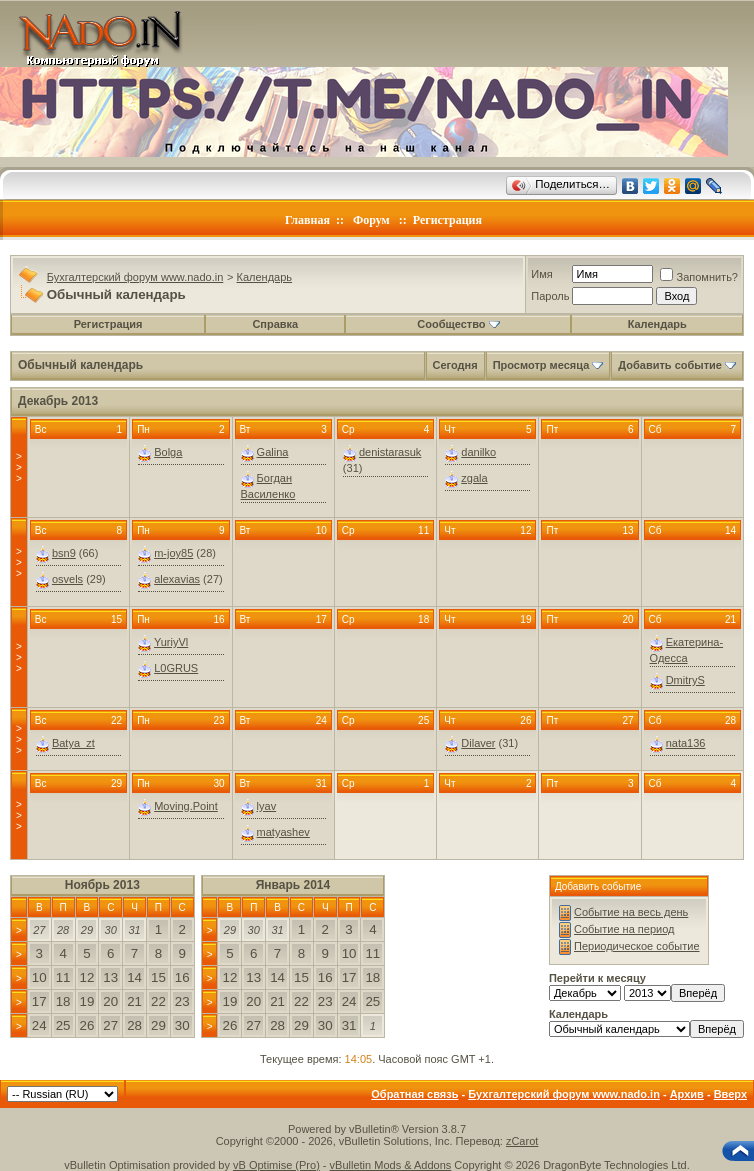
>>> (19, 467)
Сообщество (458, 324)
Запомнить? (699, 277)
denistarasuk (390, 452)
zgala (474, 478)
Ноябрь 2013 (102, 885)
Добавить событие (670, 365)
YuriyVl (171, 642)
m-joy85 (173, 553)
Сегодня (455, 365)
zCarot (522, 1141)
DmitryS (685, 680)
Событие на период (624, 929)
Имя (541, 274)
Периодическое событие (637, 946)
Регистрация (447, 220)
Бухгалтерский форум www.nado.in (135, 277)
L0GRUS (176, 668)
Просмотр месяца (541, 365)
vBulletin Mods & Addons (391, 1165)
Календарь (265, 277)
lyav (267, 806)
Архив (687, 1094)
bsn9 (64, 553)
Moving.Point (186, 806)
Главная (307, 220)
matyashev (283, 832)
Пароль (550, 296)
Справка (275, 324)
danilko (478, 452)
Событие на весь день (631, 912)
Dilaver (478, 743)
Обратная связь (414, 1094)
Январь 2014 (293, 885)
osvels (67, 579)
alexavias (177, 579)
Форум (371, 220)
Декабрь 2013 (58, 401)
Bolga (168, 452)
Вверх (730, 1094)
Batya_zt (73, 743)
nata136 (686, 743)
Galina (273, 452)
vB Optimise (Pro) (276, 1165)
